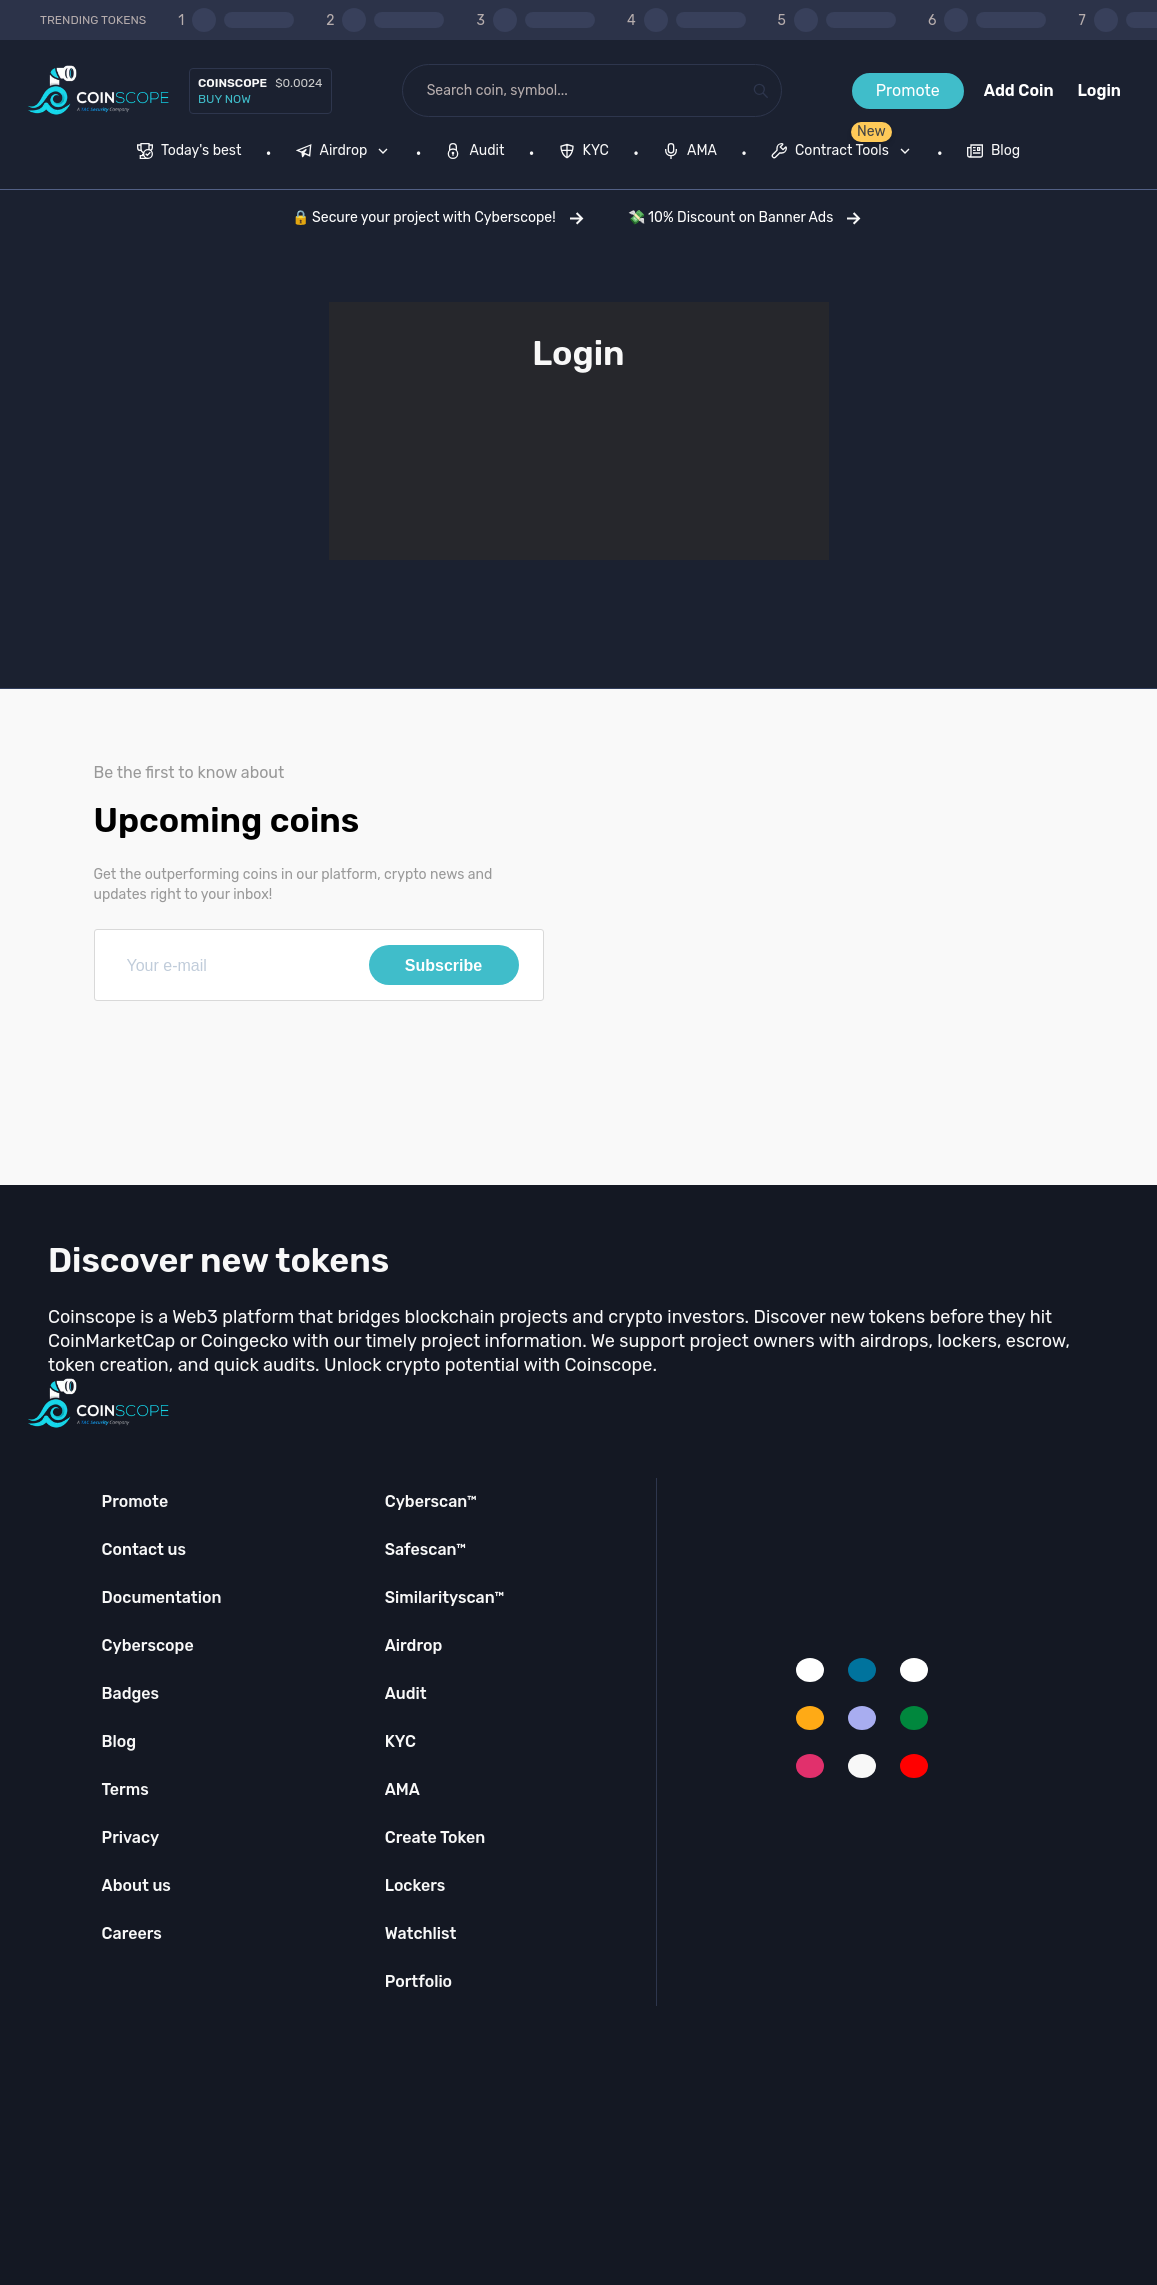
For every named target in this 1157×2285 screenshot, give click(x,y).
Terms (125, 1789)
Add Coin (1019, 90)
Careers (132, 1933)
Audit (406, 1693)
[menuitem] (189, 153)
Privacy (130, 1837)
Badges (131, 1693)
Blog (119, 1741)
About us (136, 1885)
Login (1099, 90)
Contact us (144, 1549)
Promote (908, 90)
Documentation (162, 1597)
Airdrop (414, 1645)
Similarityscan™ (445, 1597)
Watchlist (421, 1933)
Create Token (435, 1837)
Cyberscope (148, 1645)
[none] (347, 153)
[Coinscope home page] (98, 90)
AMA (402, 1789)
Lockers (415, 1885)
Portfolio (418, 1981)
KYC (400, 1741)
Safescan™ (426, 1549)
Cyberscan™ (431, 1501)
